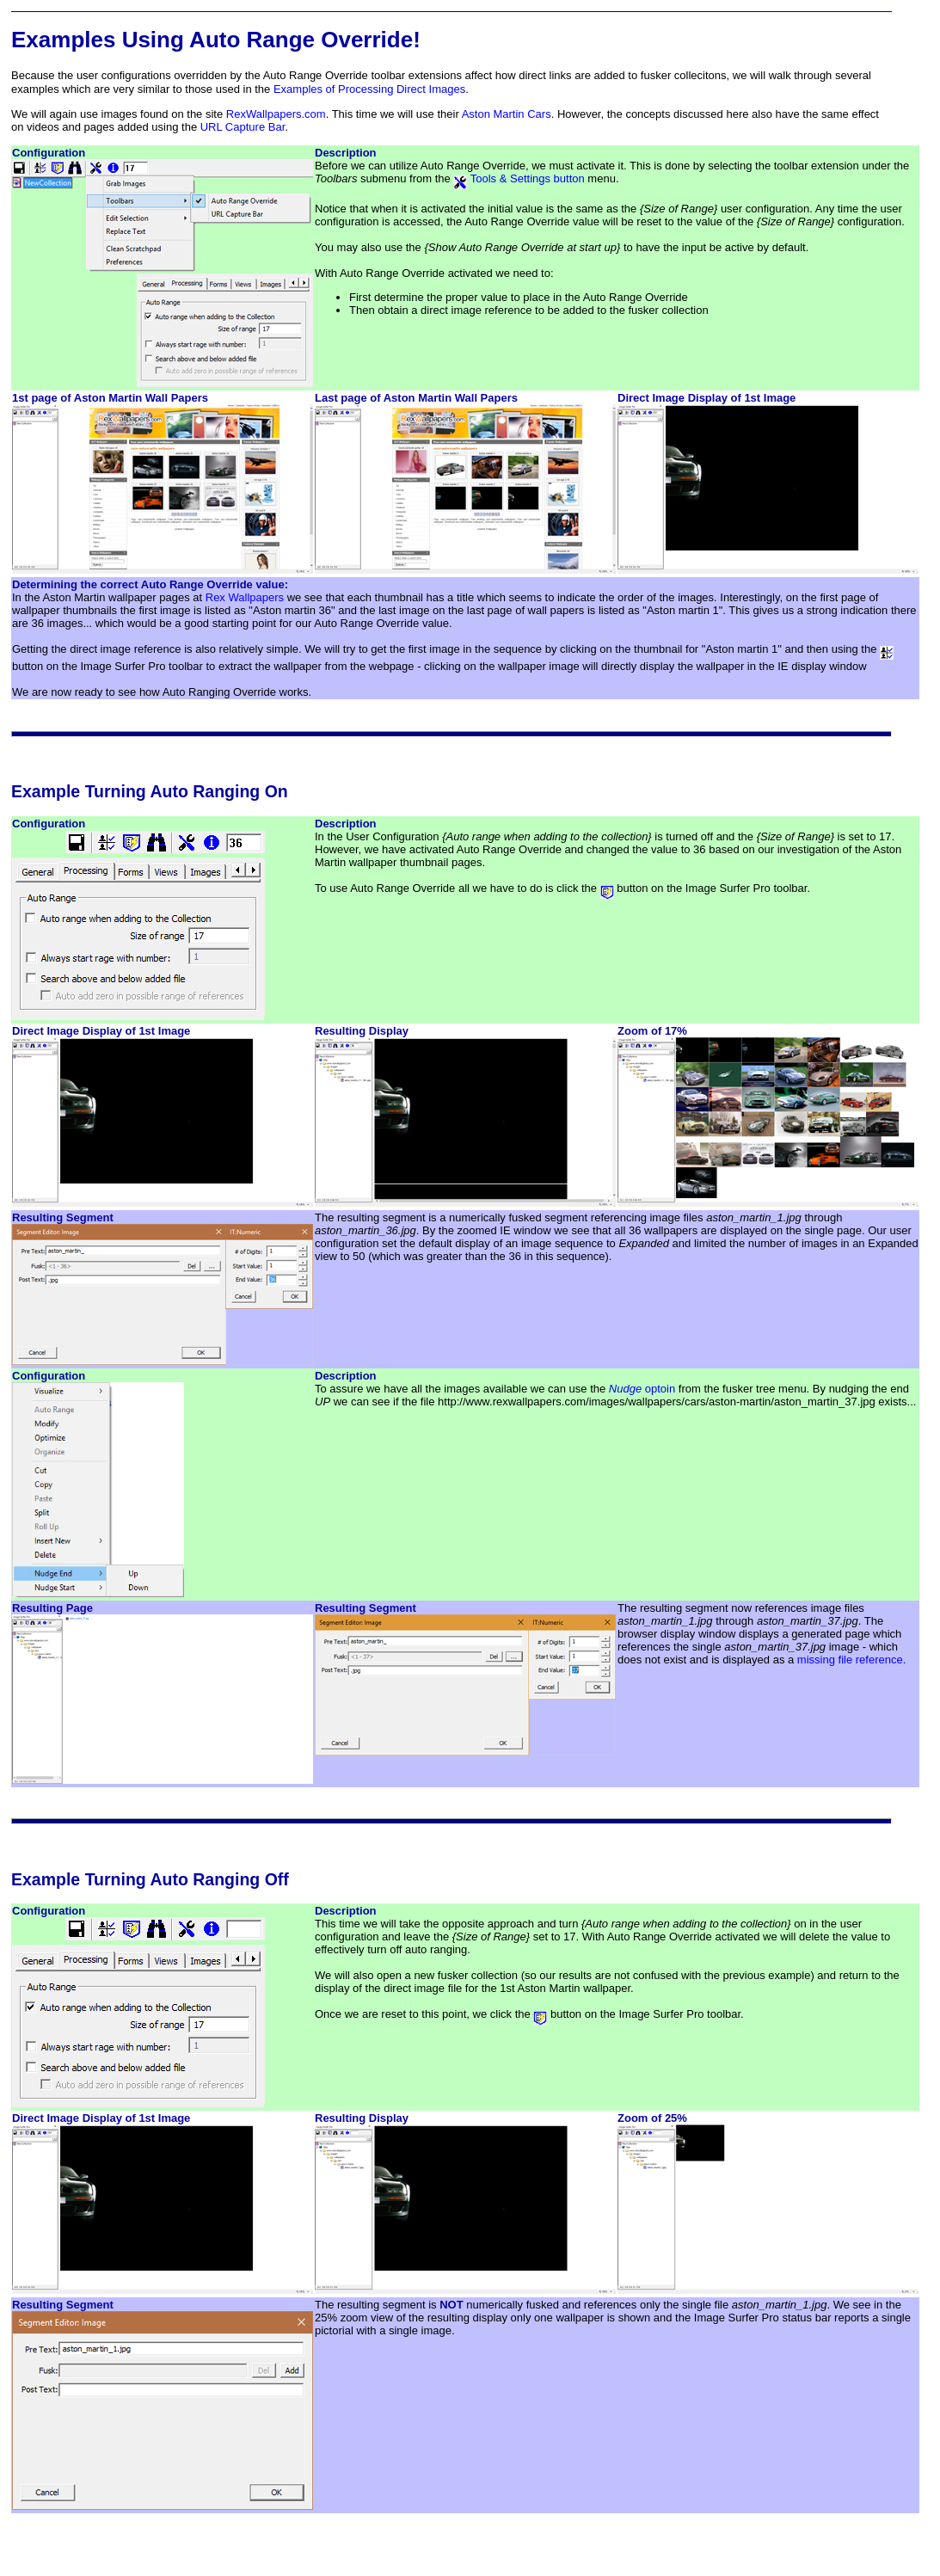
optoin (642, 1388)
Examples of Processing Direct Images (369, 89)
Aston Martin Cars (506, 114)
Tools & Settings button (518, 178)
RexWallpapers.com (276, 114)
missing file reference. (851, 1659)
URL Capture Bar (243, 126)
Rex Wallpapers (245, 597)
